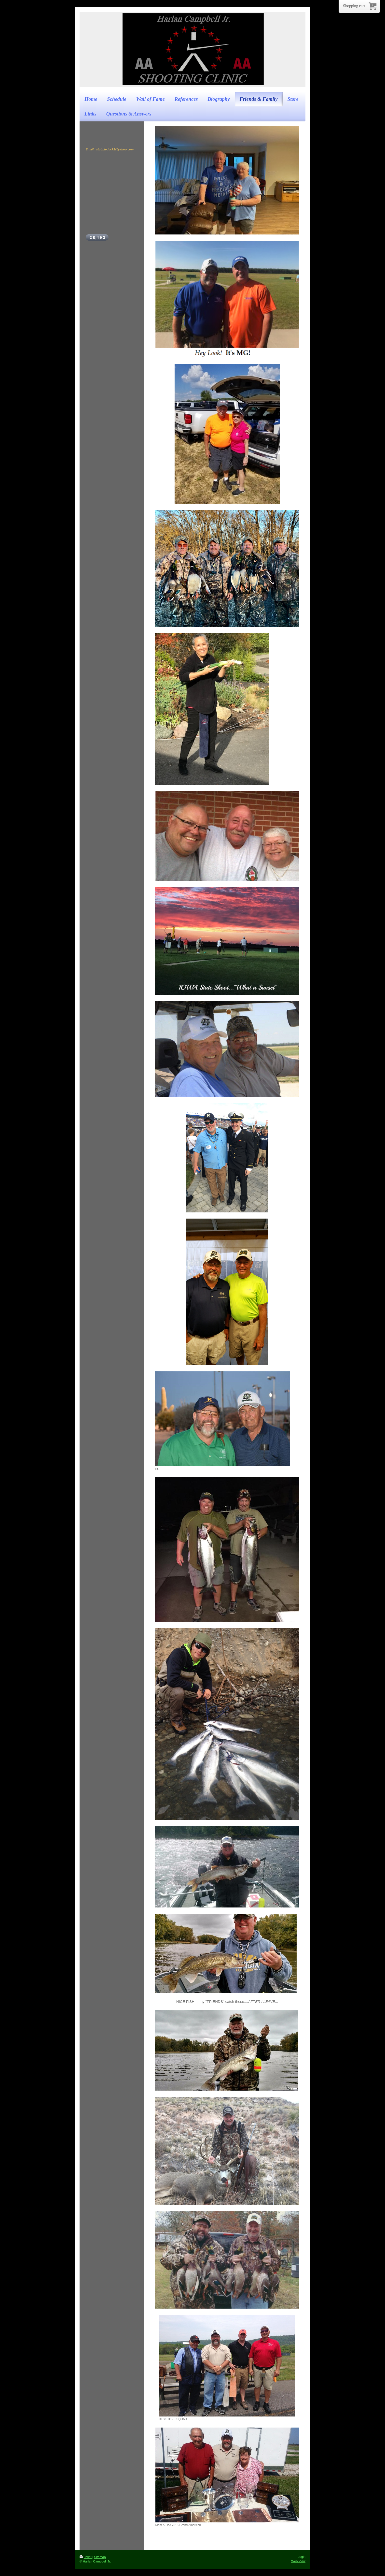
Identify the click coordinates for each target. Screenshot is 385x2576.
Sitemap (100, 2557)
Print (86, 2557)
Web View (298, 2561)
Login (301, 2557)
